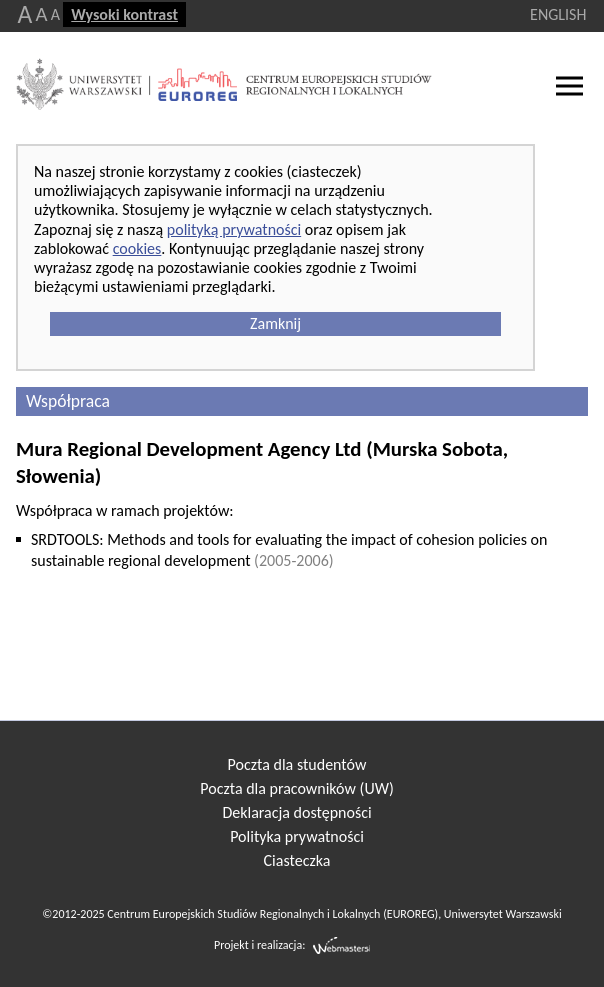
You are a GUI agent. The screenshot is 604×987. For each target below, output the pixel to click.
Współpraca (68, 401)
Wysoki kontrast (124, 14)
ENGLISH (558, 14)
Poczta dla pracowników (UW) (296, 788)
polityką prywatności (234, 229)
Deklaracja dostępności (296, 812)
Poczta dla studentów (297, 764)
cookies (137, 248)
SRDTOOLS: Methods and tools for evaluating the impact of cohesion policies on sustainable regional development (289, 550)
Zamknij (275, 323)
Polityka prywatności (297, 836)
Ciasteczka (297, 860)
